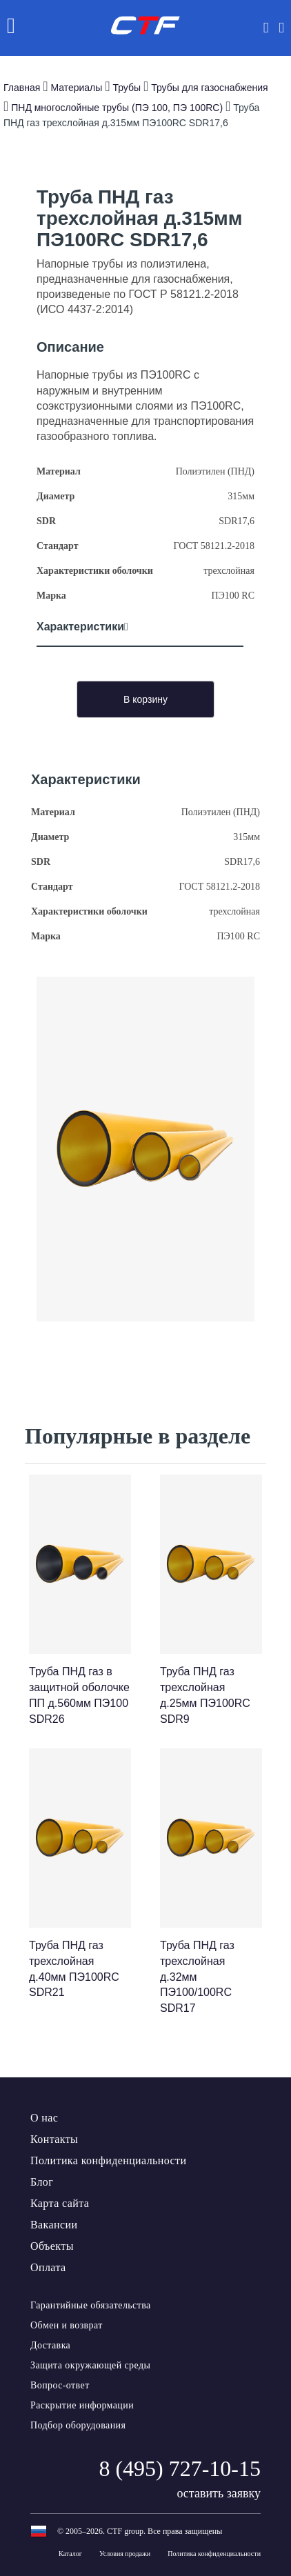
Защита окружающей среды (90, 2365)
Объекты (52, 2246)
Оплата (48, 2267)
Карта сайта (59, 2203)
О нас (44, 2118)
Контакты (54, 2139)
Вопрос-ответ (60, 2385)
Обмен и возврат (66, 2325)
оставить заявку (219, 2493)
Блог (41, 2182)
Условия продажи (124, 2553)
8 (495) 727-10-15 (180, 2468)
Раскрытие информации (82, 2405)
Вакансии (53, 2224)
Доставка (50, 2345)
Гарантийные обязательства (90, 2305)
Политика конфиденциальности (108, 2160)
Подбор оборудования (78, 2425)
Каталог (70, 2553)
